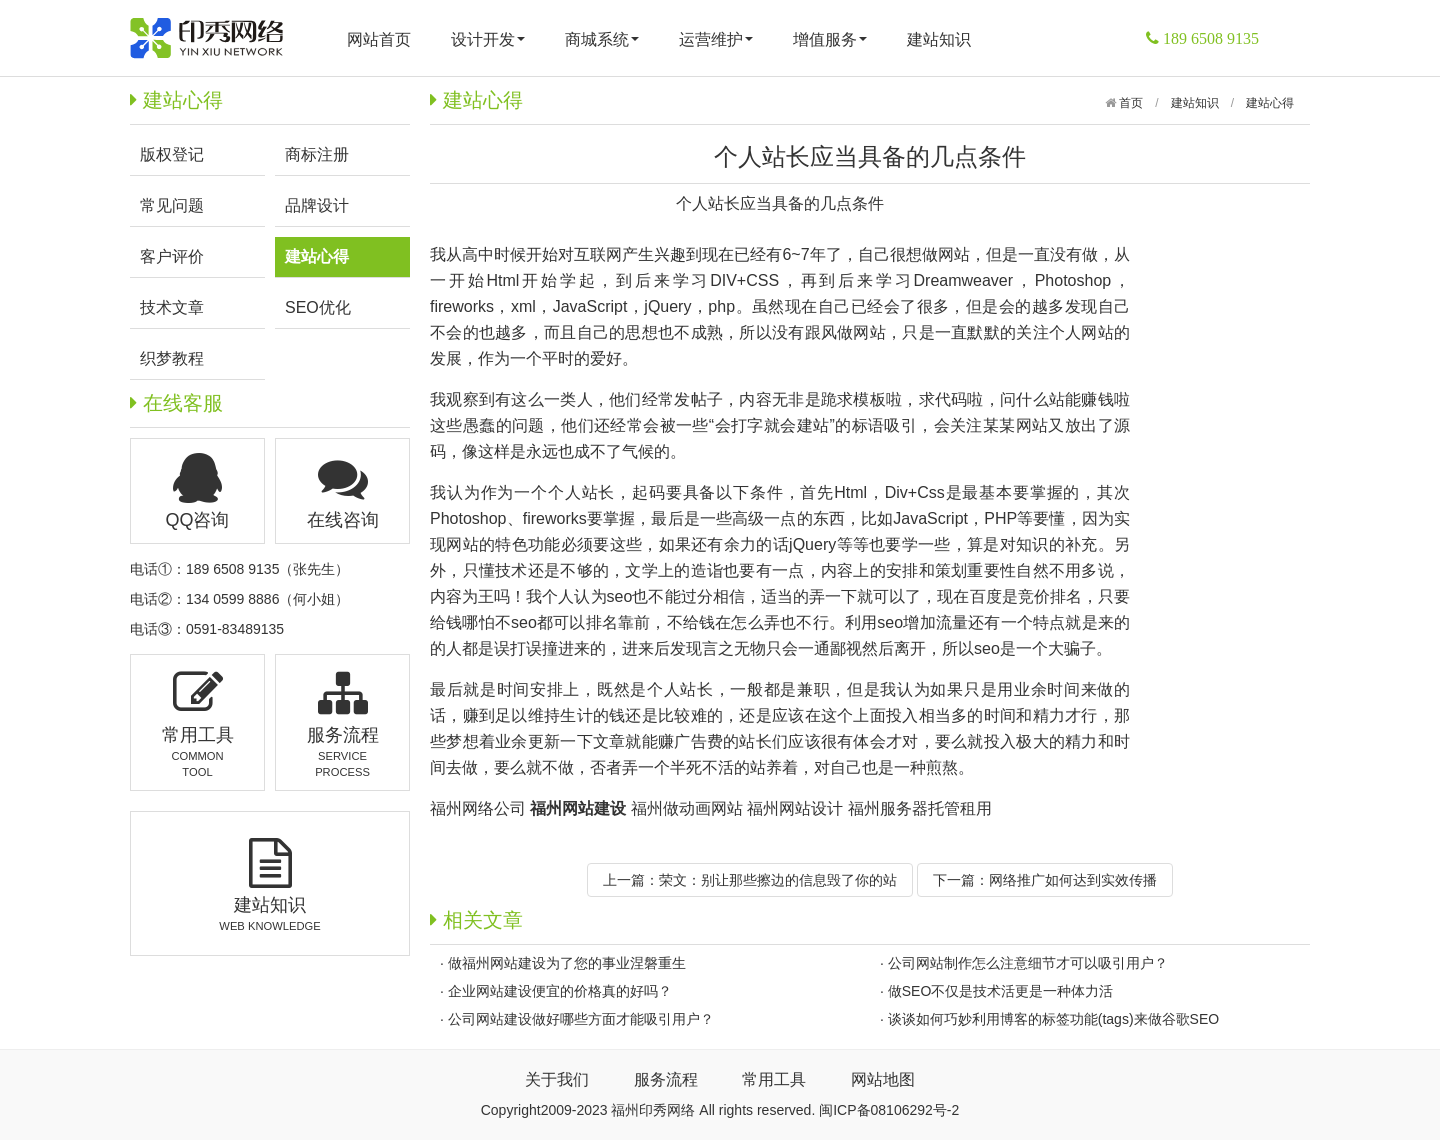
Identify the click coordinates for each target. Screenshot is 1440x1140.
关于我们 (557, 1079)
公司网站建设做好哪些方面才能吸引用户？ (581, 1019)
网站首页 (379, 39)
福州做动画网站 (687, 808)
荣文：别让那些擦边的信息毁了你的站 (778, 880)
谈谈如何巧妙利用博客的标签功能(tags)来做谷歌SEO (1053, 1019)
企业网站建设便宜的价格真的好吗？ (560, 991)
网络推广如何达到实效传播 (1073, 880)
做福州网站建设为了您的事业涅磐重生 (567, 963)
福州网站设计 (795, 808)
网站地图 (883, 1079)
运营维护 (716, 39)
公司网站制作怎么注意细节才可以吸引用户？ (1028, 963)
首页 (1129, 103)
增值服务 (830, 39)
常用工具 (774, 1079)
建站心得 (1270, 103)
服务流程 (666, 1079)
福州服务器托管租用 (920, 808)
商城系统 (602, 39)
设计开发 (488, 39)
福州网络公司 (478, 808)
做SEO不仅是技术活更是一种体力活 (1001, 991)
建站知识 (939, 39)
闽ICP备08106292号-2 (889, 1110)
